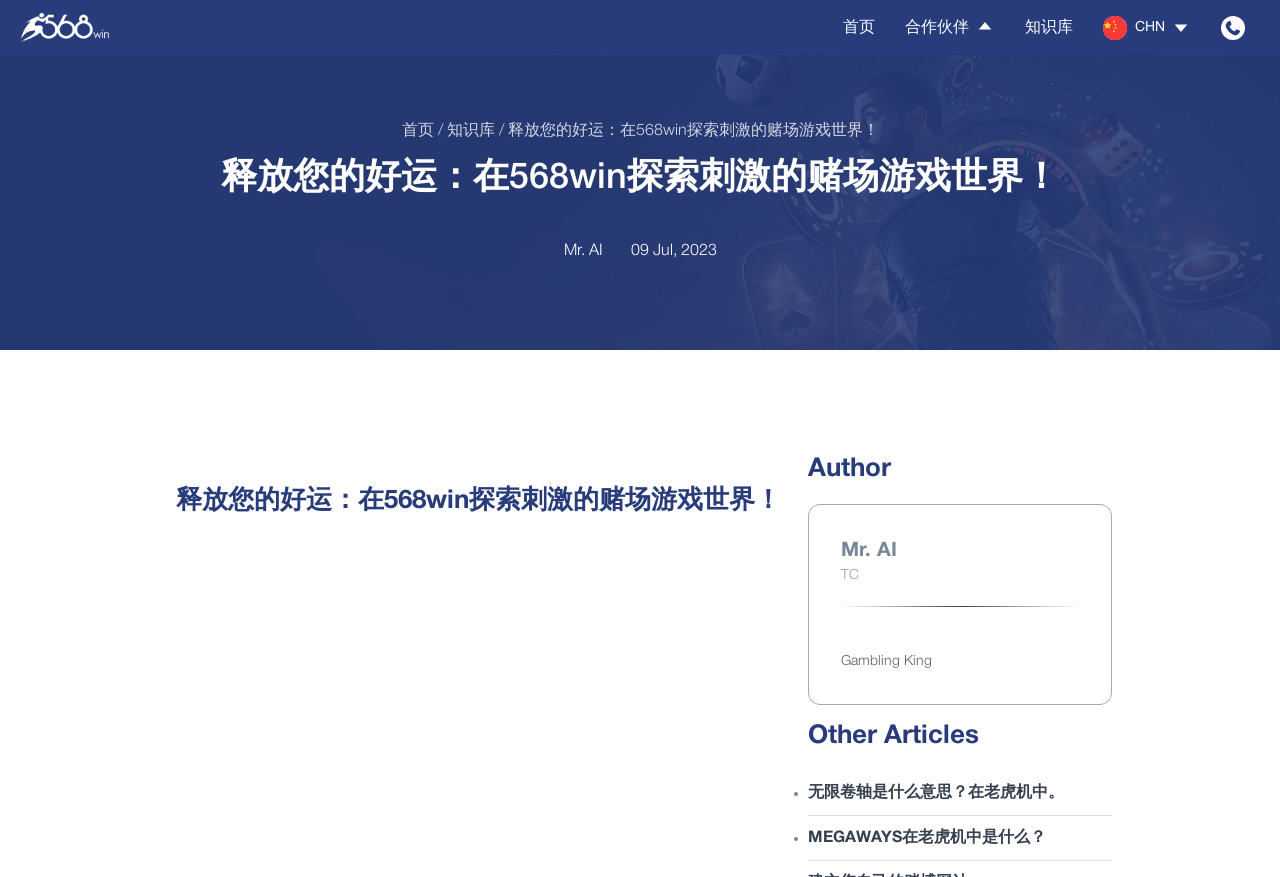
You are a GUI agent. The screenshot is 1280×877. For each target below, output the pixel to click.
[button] (1147, 28)
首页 (859, 28)
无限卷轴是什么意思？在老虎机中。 (936, 793)
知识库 (1049, 28)
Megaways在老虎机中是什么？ (927, 838)
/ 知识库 (464, 131)
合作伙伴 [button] (950, 27)
